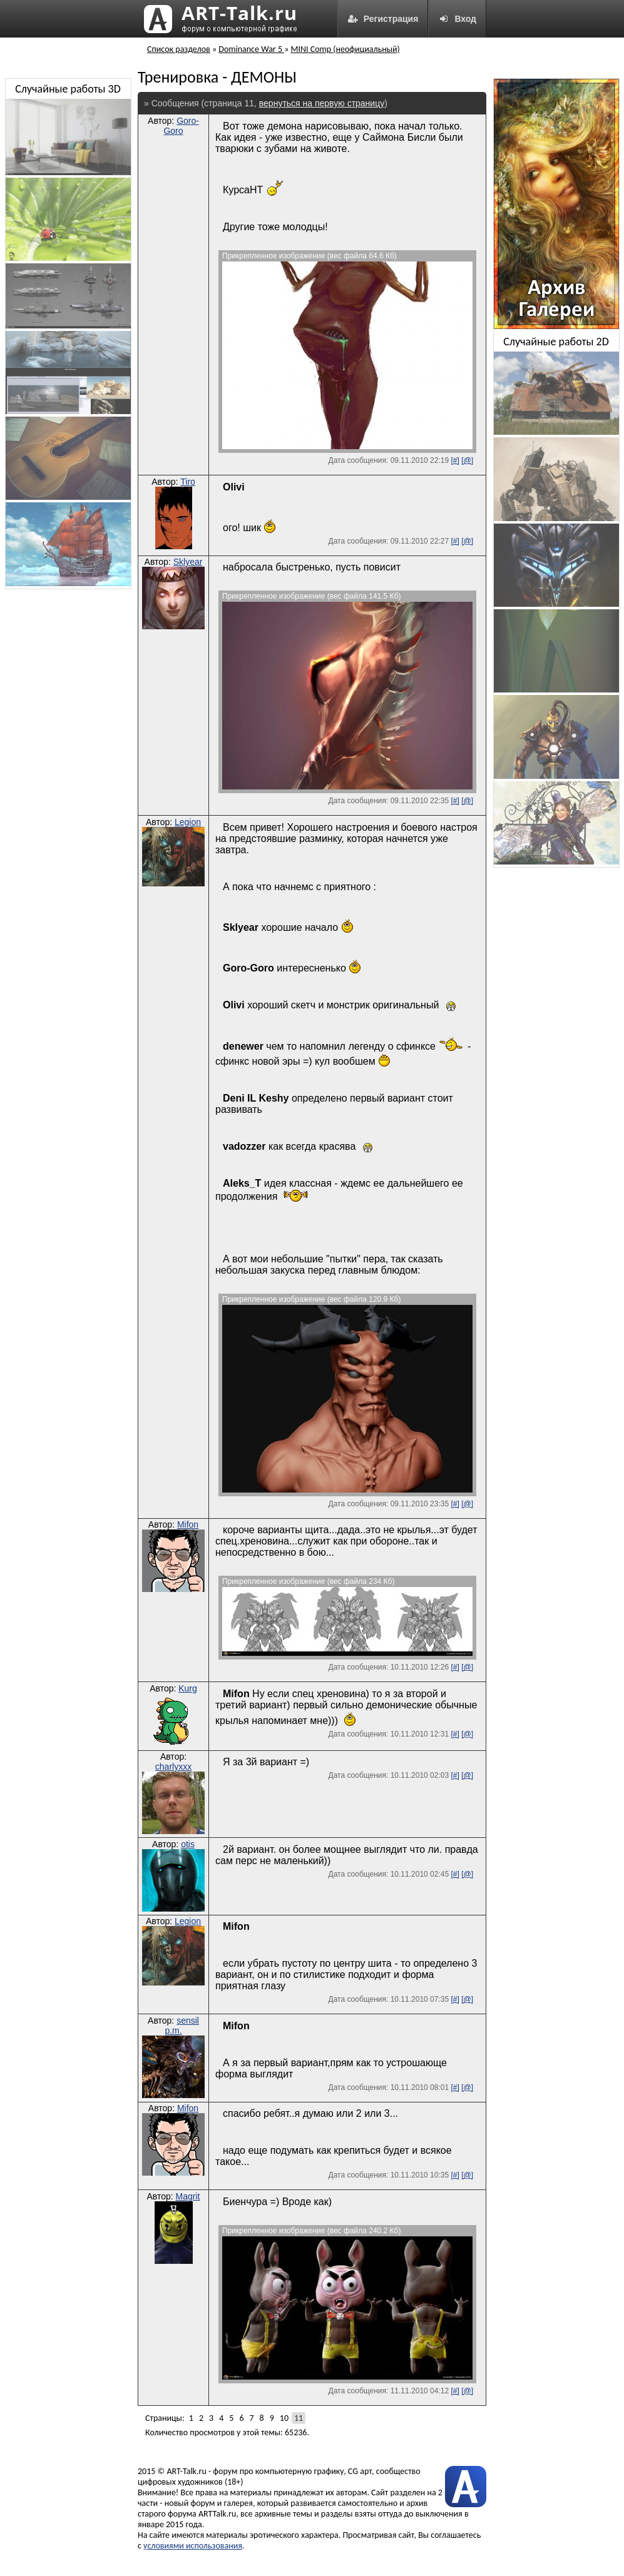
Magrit (188, 2196)
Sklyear (188, 562)
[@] (467, 460)
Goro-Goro (181, 126)
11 (298, 2418)
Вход (457, 19)
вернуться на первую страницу (321, 103)
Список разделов (178, 49)
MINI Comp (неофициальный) (345, 49)
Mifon (187, 1524)
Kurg (187, 1688)
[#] (455, 460)
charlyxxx (173, 1767)
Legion (188, 822)
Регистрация (383, 19)
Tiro (187, 482)
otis (188, 1844)
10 (284, 2418)
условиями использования (192, 2545)
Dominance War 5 (251, 49)
